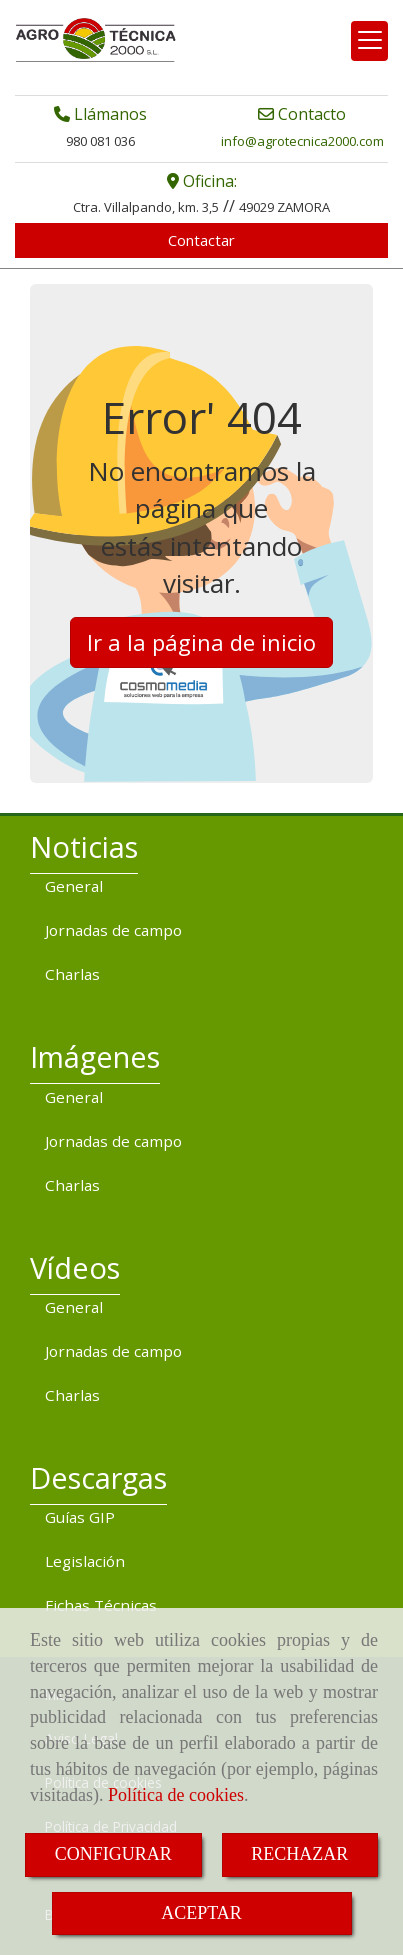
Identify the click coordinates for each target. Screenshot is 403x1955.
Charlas (72, 974)
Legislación (85, 1561)
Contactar (201, 240)
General (74, 886)
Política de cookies (176, 1795)
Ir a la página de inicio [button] (201, 642)
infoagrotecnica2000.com (302, 141)
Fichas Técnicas (101, 1605)
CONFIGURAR (113, 1854)
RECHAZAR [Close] (299, 1854)
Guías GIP (80, 1517)
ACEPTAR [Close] (201, 1913)
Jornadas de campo (113, 930)
